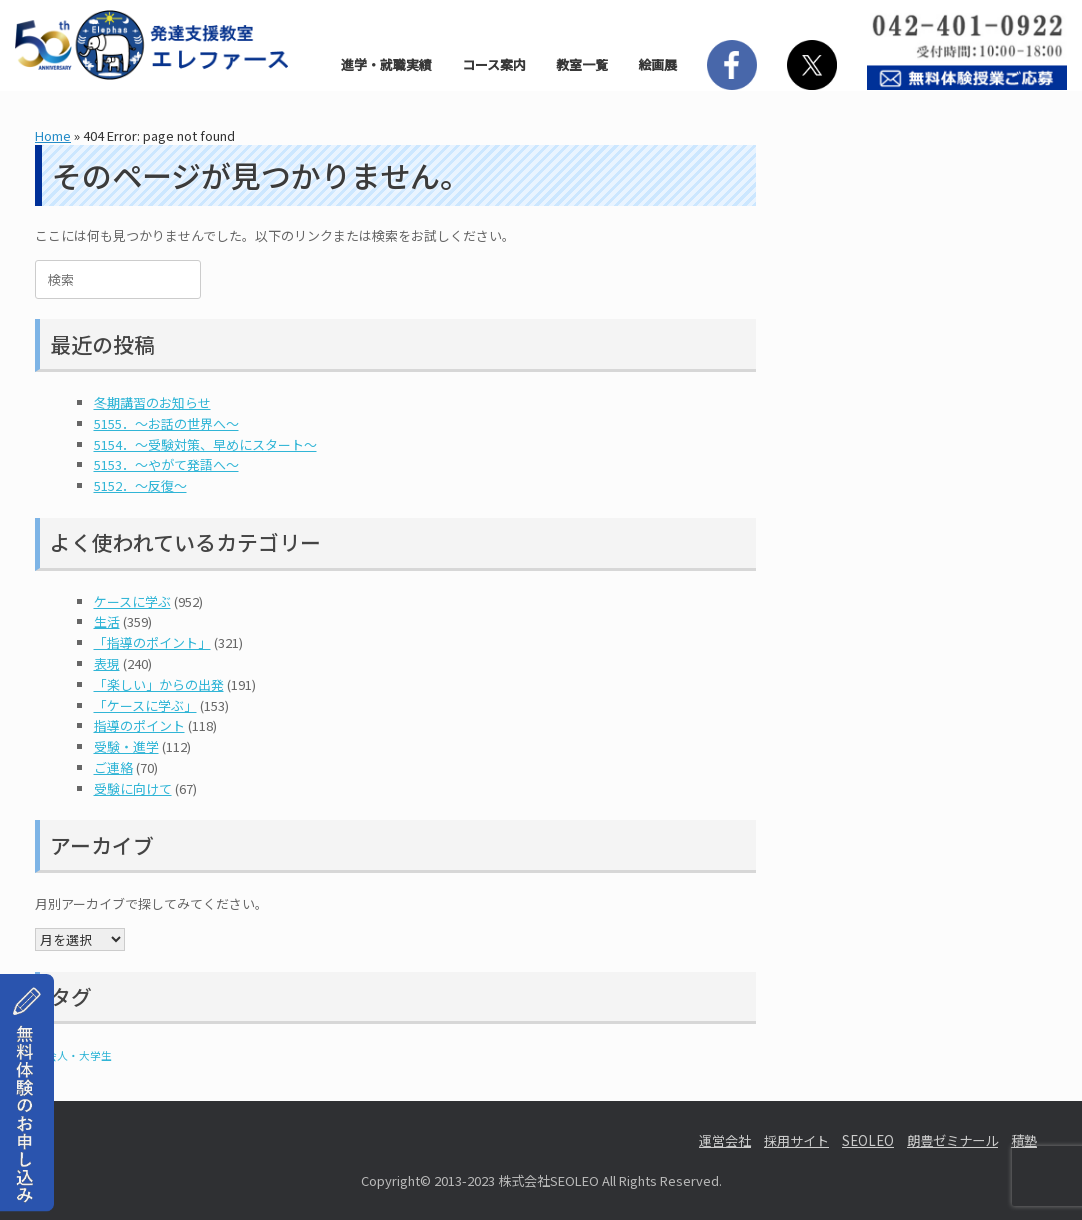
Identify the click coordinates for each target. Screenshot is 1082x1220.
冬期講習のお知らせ (152, 402)
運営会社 (725, 1140)
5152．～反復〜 (140, 485)
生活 (107, 621)
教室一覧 (582, 64)
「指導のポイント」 (152, 642)
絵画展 (657, 64)
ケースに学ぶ (132, 601)
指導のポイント (139, 725)
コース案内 (494, 64)
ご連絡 (113, 767)
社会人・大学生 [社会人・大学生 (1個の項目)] (73, 1055)
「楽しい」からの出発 (159, 684)
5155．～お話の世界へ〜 (166, 423)
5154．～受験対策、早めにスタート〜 (205, 444)
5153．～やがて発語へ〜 (166, 464)
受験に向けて (133, 788)
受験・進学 (126, 746)
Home (53, 135)
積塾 (1024, 1140)
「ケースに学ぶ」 (145, 705)
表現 (107, 663)
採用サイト (796, 1140)
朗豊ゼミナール (952, 1140)
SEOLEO (868, 1140)
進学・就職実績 (386, 64)
